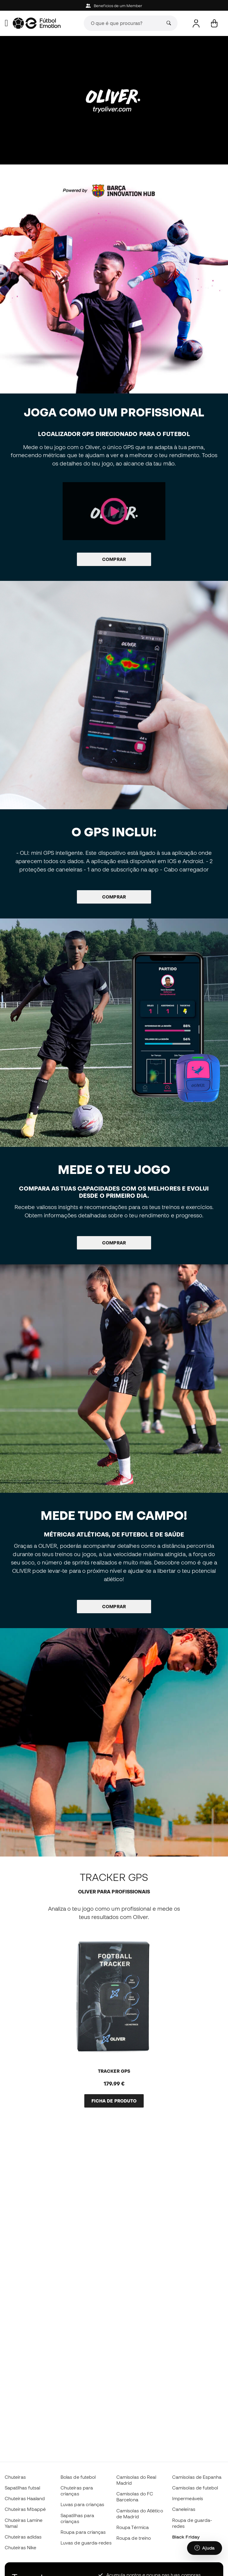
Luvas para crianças (82, 2504)
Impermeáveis (187, 2498)
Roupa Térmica (132, 2527)
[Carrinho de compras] (214, 23)
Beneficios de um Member (114, 6)
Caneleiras (183, 2509)
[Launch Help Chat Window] (204, 2548)
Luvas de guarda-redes (86, 2542)
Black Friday (186, 2536)
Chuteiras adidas (23, 2536)
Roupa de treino (133, 2538)
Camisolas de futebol (195, 2487)
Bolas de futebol (78, 2477)
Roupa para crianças (83, 2532)
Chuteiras (15, 2477)
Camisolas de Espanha (197, 2477)
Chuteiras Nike (20, 2547)
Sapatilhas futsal (22, 2487)
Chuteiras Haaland (25, 2498)
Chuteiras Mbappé (25, 2509)
